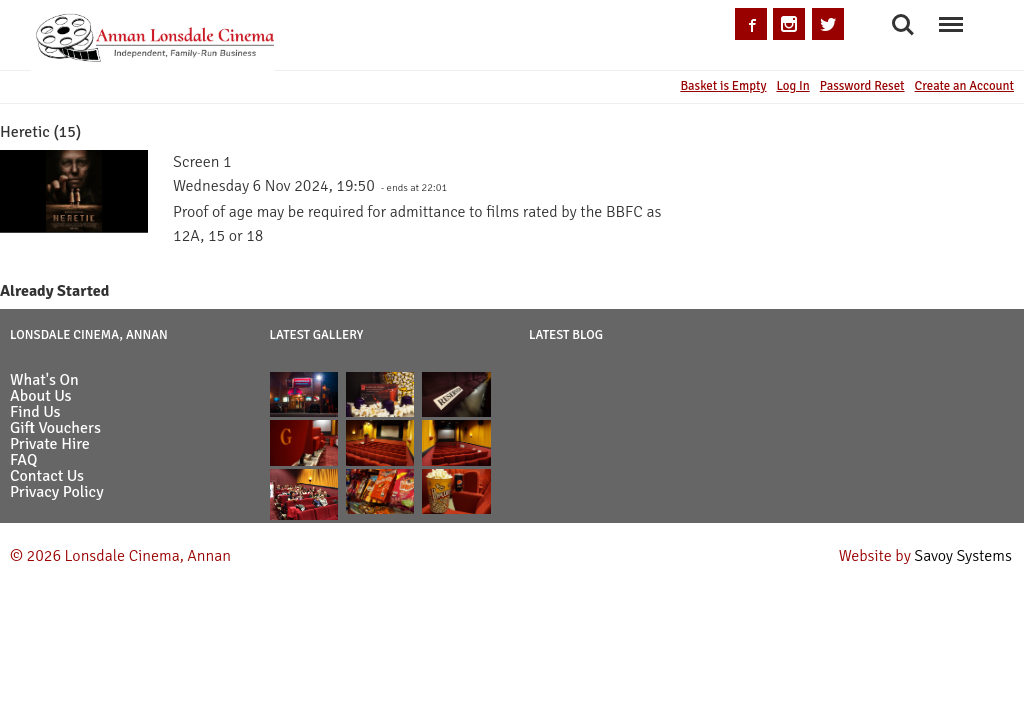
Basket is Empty (723, 86)
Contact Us (47, 476)
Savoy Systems (963, 556)
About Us (41, 396)
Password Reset (862, 86)
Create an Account (964, 86)
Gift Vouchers (55, 428)
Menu (950, 14)
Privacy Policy (57, 492)
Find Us (35, 412)
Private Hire (50, 444)
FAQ (23, 460)
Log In (792, 86)
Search (903, 25)
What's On (44, 380)
